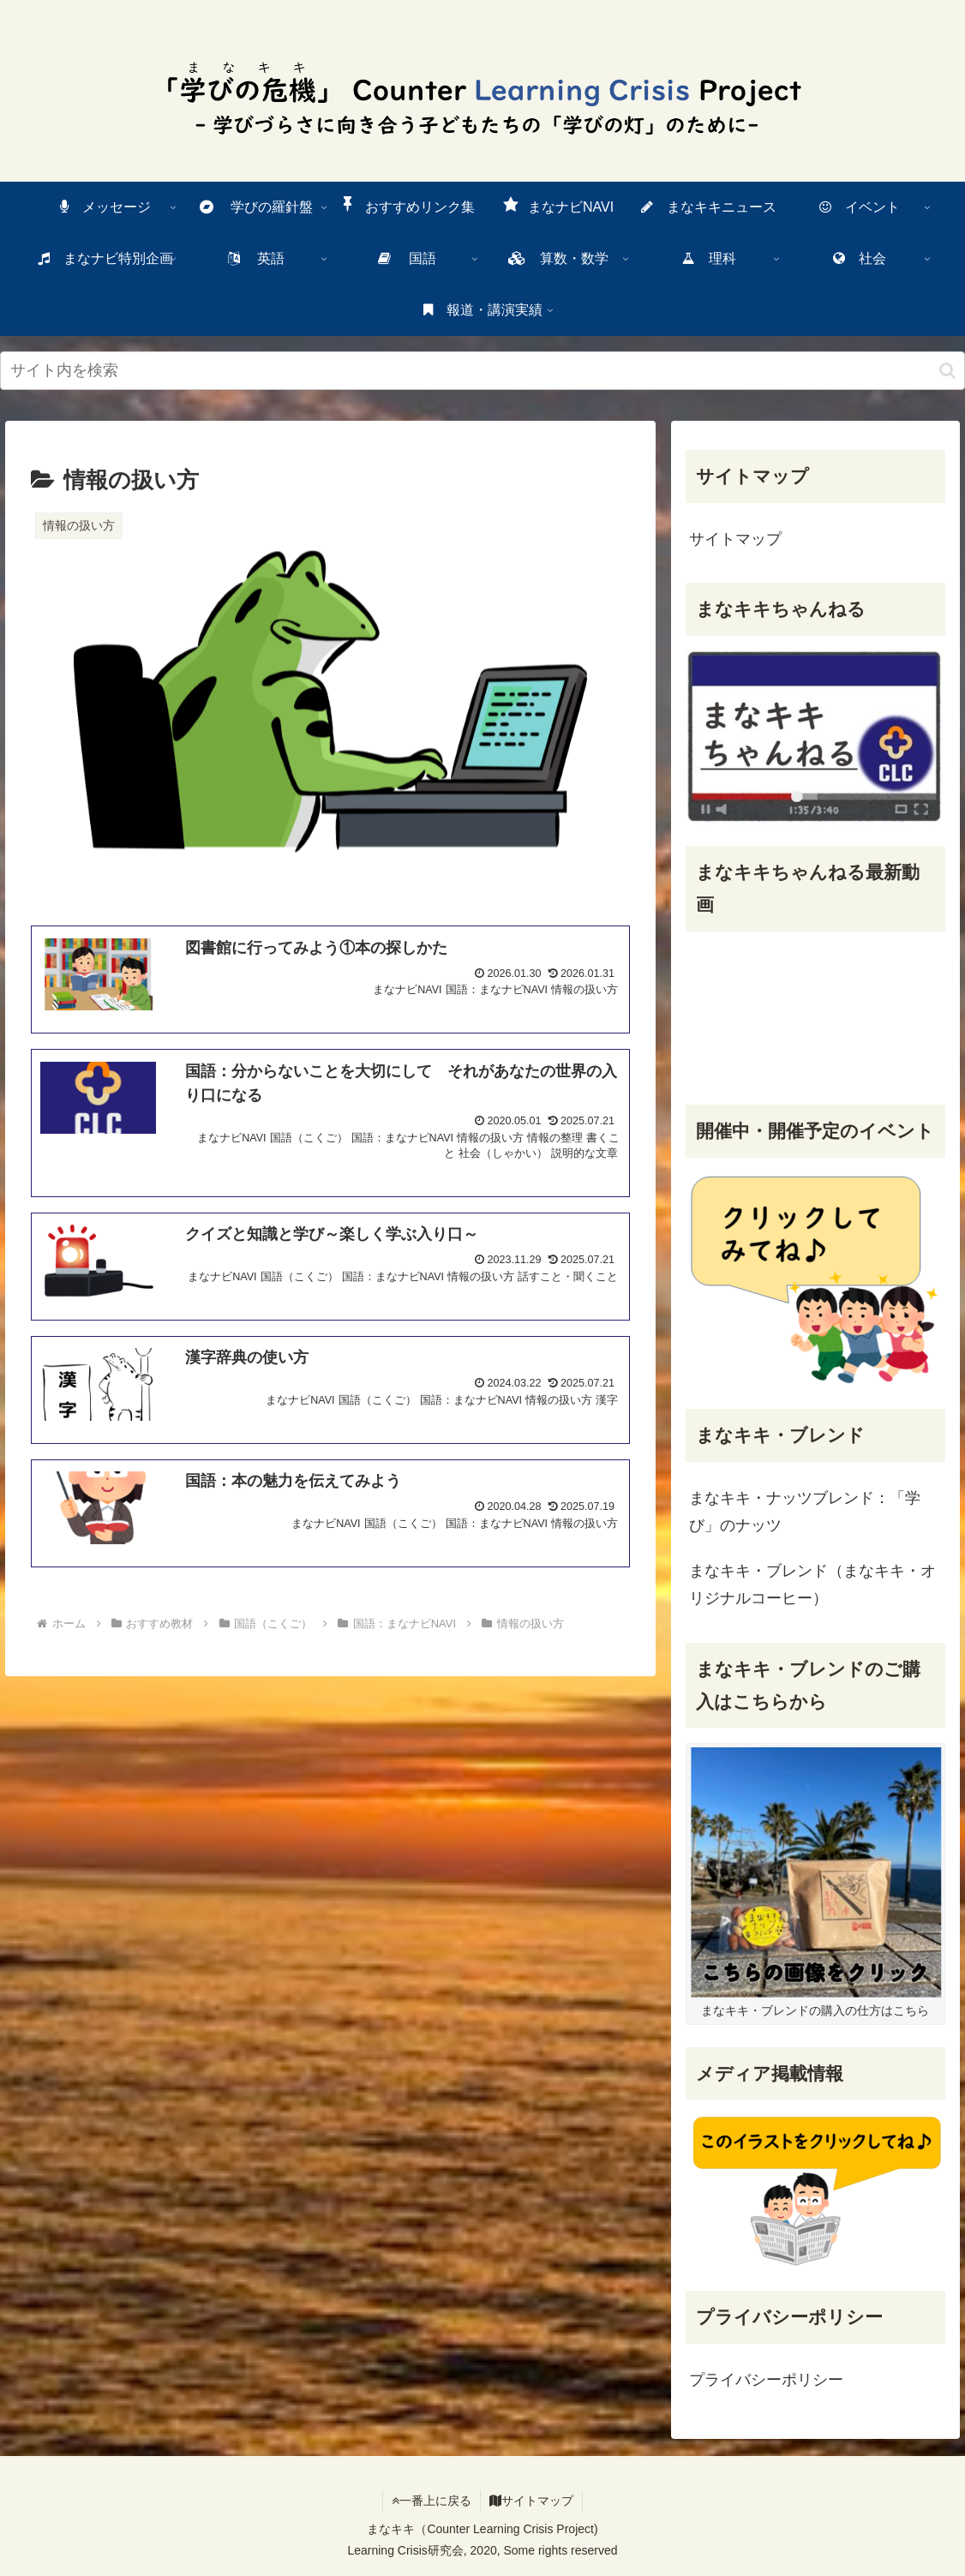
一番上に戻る (431, 2500)
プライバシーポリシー (766, 2379)
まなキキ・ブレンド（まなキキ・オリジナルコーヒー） (812, 1584)
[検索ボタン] (947, 370)
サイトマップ (735, 539)
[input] (482, 370)
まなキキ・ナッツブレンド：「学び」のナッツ (804, 1511)
